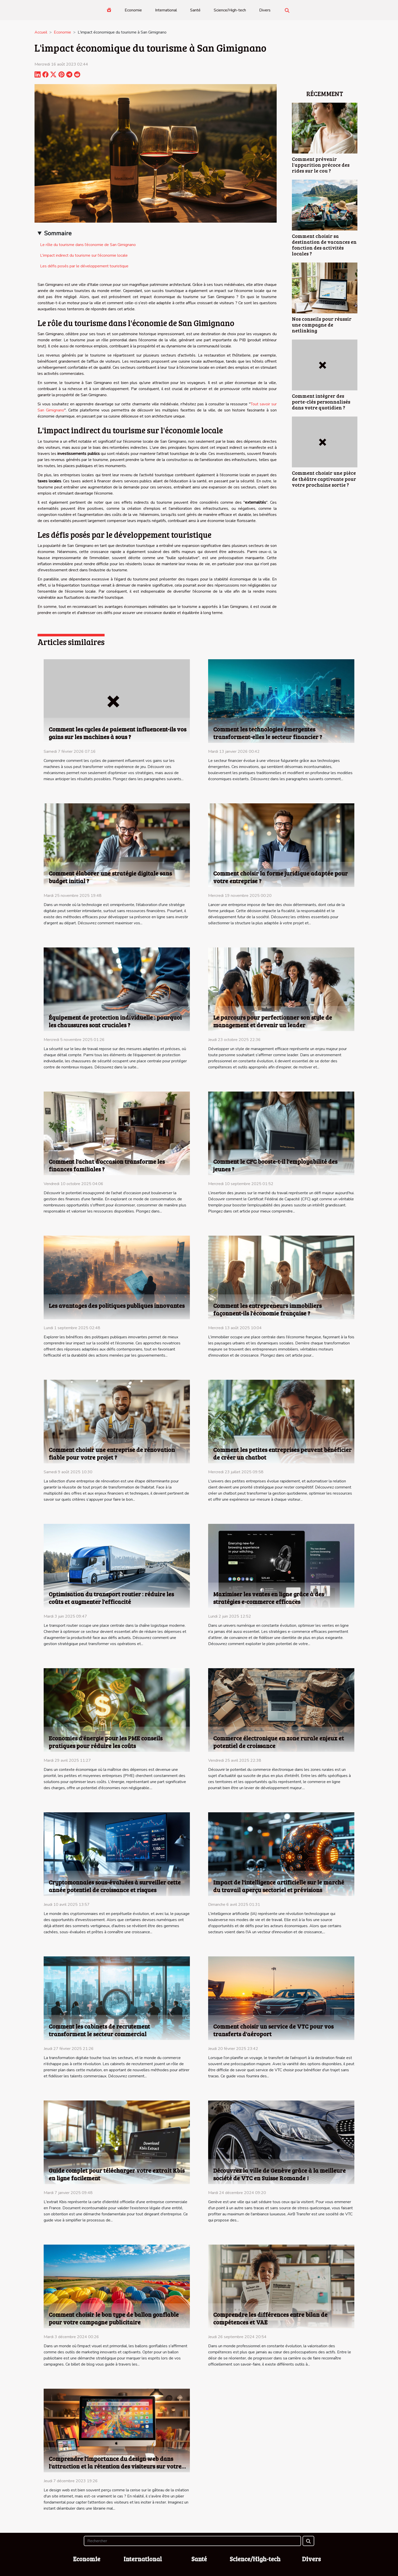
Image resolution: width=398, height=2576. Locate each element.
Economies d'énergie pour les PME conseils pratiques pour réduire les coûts (105, 1742)
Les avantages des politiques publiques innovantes (117, 1305)
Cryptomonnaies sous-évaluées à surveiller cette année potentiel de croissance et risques (115, 1886)
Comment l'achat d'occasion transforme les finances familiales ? (107, 1165)
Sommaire (58, 233)
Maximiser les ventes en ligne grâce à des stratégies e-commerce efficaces (268, 1597)
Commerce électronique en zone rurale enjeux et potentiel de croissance (278, 1742)
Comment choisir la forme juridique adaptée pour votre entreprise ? (280, 877)
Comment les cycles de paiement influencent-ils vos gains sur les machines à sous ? (117, 733)
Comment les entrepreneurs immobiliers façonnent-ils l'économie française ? (267, 1309)
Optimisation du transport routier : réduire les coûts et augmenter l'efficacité (111, 1597)
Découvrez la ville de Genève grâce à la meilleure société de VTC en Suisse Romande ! (279, 2174)
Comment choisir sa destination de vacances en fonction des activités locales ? (324, 245)
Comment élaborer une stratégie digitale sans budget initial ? (110, 877)
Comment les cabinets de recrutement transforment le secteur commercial (99, 2030)
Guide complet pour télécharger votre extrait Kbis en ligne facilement (117, 2174)
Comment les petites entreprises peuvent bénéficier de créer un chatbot (282, 1453)
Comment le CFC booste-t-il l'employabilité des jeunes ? (275, 1165)
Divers (265, 10)
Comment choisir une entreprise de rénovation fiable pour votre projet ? (112, 1453)
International (166, 10)
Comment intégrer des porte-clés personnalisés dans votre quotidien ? (321, 401)
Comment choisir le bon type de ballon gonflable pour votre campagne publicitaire (114, 2318)
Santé (195, 10)
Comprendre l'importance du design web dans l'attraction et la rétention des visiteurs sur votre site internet (115, 2466)
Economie (133, 10)
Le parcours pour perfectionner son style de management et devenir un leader (272, 1021)
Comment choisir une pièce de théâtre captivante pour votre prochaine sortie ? (324, 478)
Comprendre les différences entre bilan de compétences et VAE (270, 2318)
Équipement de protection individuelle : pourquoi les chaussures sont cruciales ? (115, 1021)
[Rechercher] (192, 2541)
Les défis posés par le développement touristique (84, 266)
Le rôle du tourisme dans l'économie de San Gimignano (88, 245)
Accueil (41, 32)
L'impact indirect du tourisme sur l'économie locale (84, 255)
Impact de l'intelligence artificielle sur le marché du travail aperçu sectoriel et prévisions (278, 1886)
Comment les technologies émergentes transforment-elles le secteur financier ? (267, 733)
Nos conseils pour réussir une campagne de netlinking (322, 324)
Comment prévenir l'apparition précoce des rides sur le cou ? (321, 165)
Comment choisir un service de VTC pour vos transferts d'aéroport (273, 2030)
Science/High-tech (230, 10)
